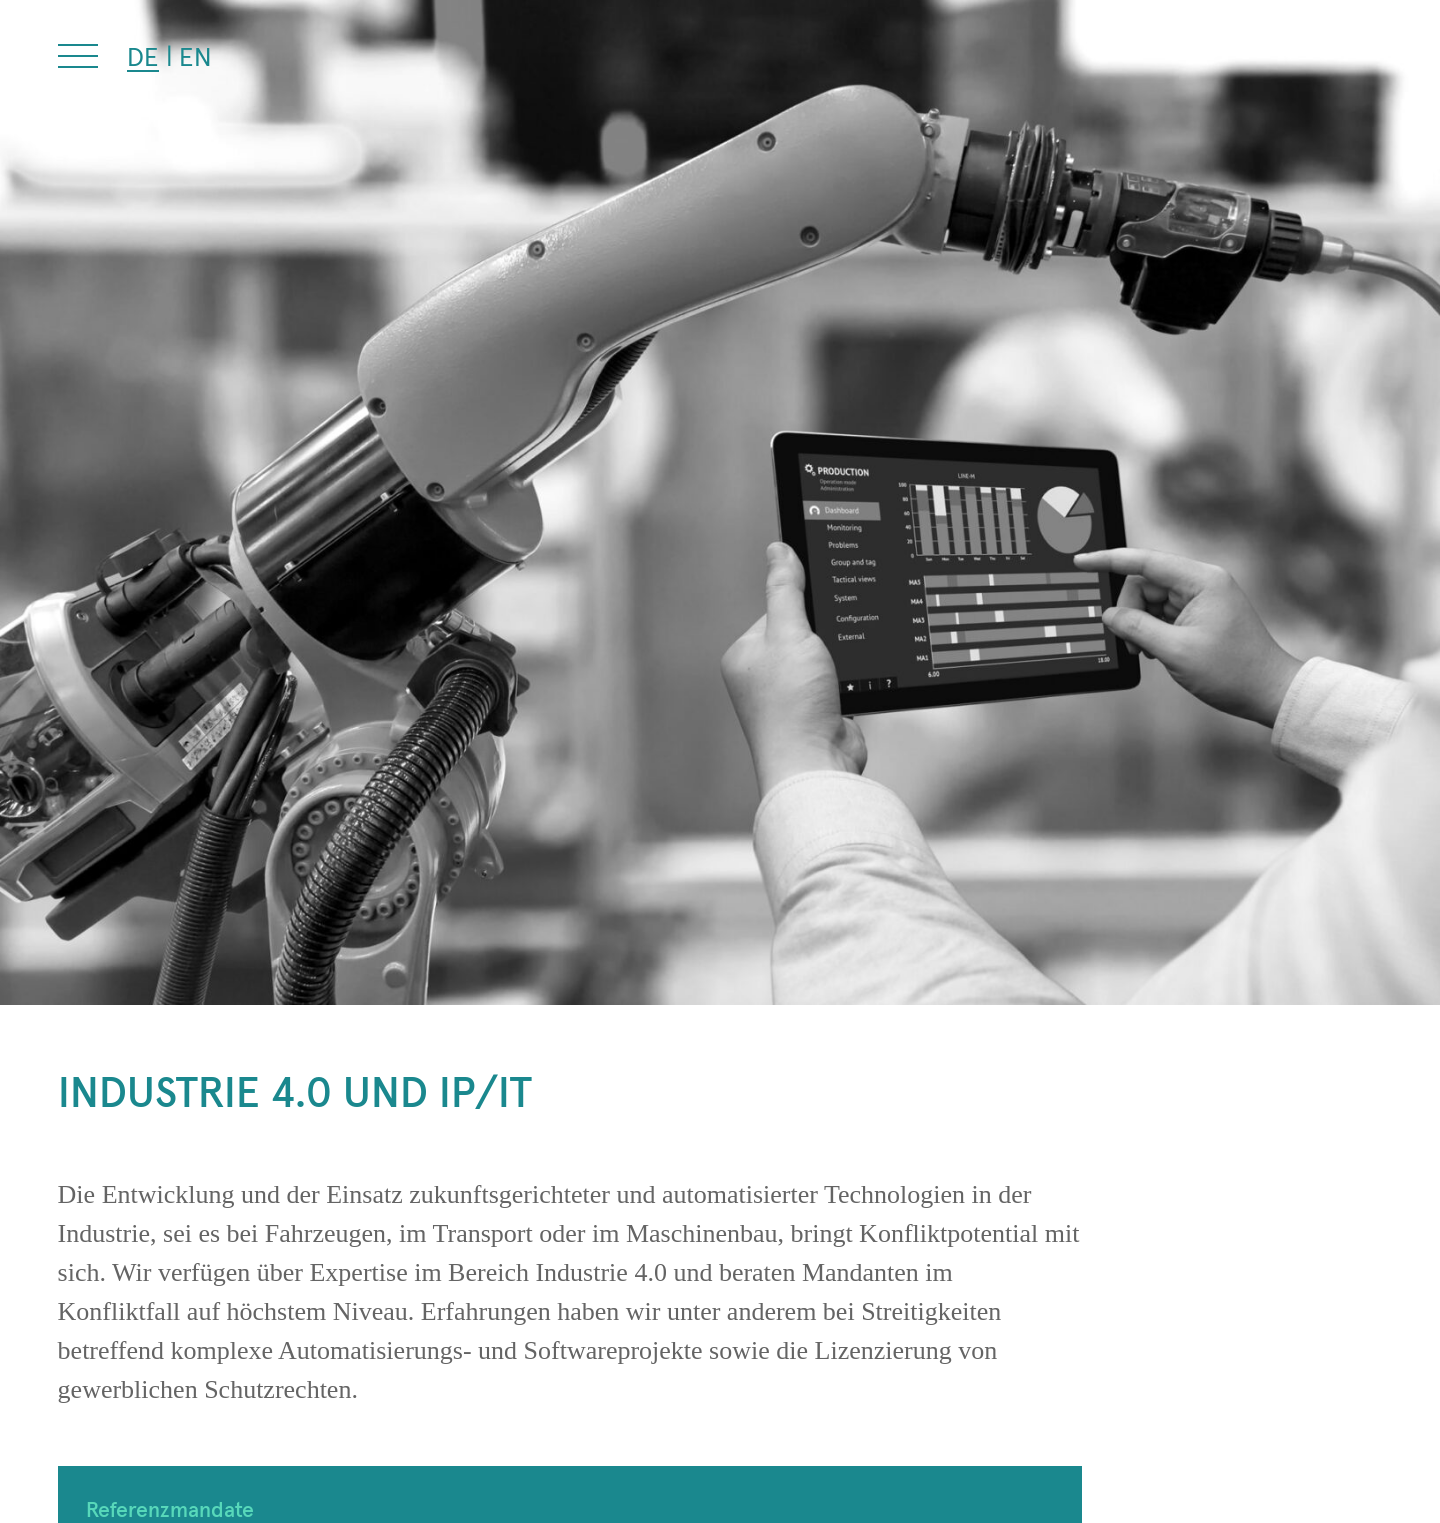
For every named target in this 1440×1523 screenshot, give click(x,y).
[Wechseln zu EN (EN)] (195, 56)
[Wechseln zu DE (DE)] (143, 57)
